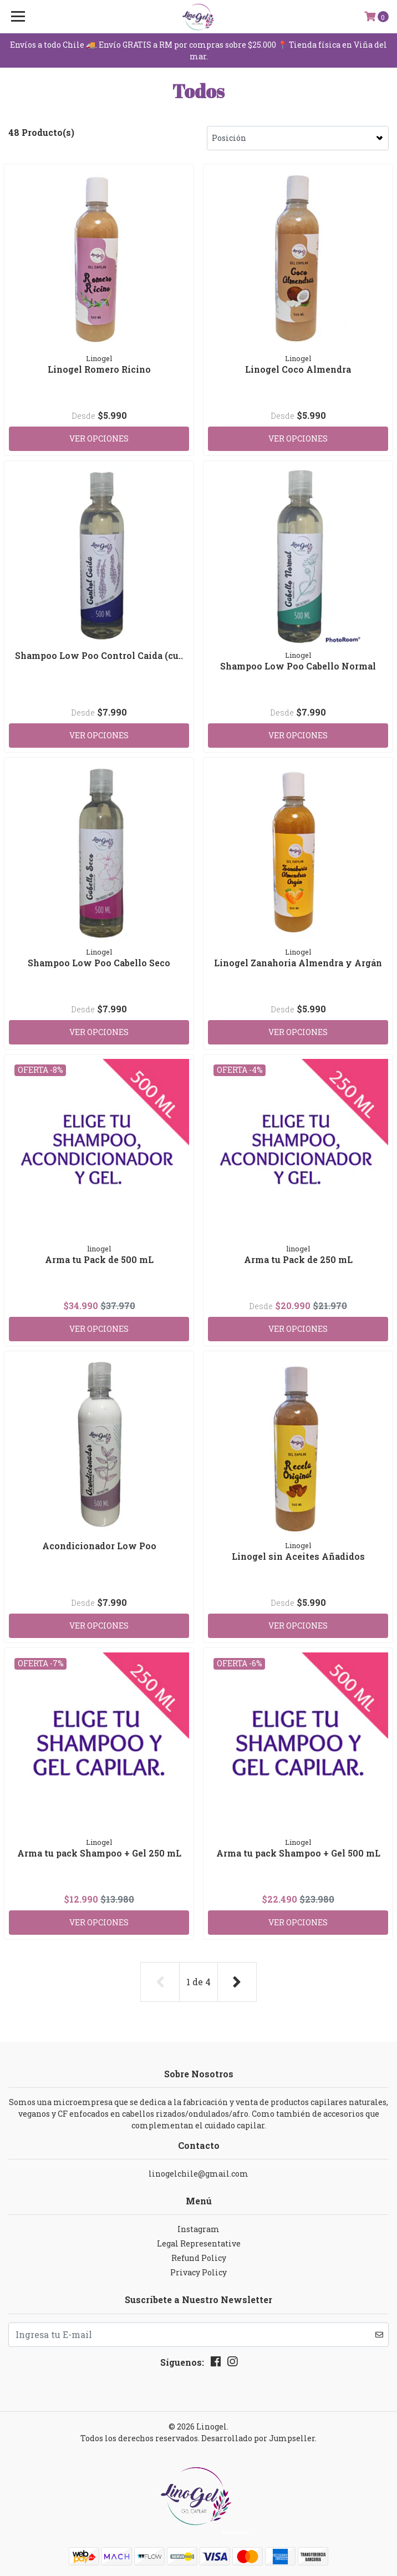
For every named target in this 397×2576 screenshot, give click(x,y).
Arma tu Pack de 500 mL (99, 1259)
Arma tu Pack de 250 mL (298, 1259)
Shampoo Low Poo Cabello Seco (99, 962)
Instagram (198, 2229)
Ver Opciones (99, 438)
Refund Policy (198, 2258)
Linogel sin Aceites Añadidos (298, 1556)
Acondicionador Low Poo (99, 1545)
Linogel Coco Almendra (298, 369)
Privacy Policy (198, 2272)
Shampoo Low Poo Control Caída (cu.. (99, 655)
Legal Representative (199, 2243)
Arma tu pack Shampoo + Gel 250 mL (99, 1853)
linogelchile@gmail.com (198, 2173)
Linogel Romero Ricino (99, 369)
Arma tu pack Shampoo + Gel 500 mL (298, 1853)
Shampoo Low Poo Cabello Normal (298, 666)
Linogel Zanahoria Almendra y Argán (298, 962)
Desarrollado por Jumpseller (258, 2438)
